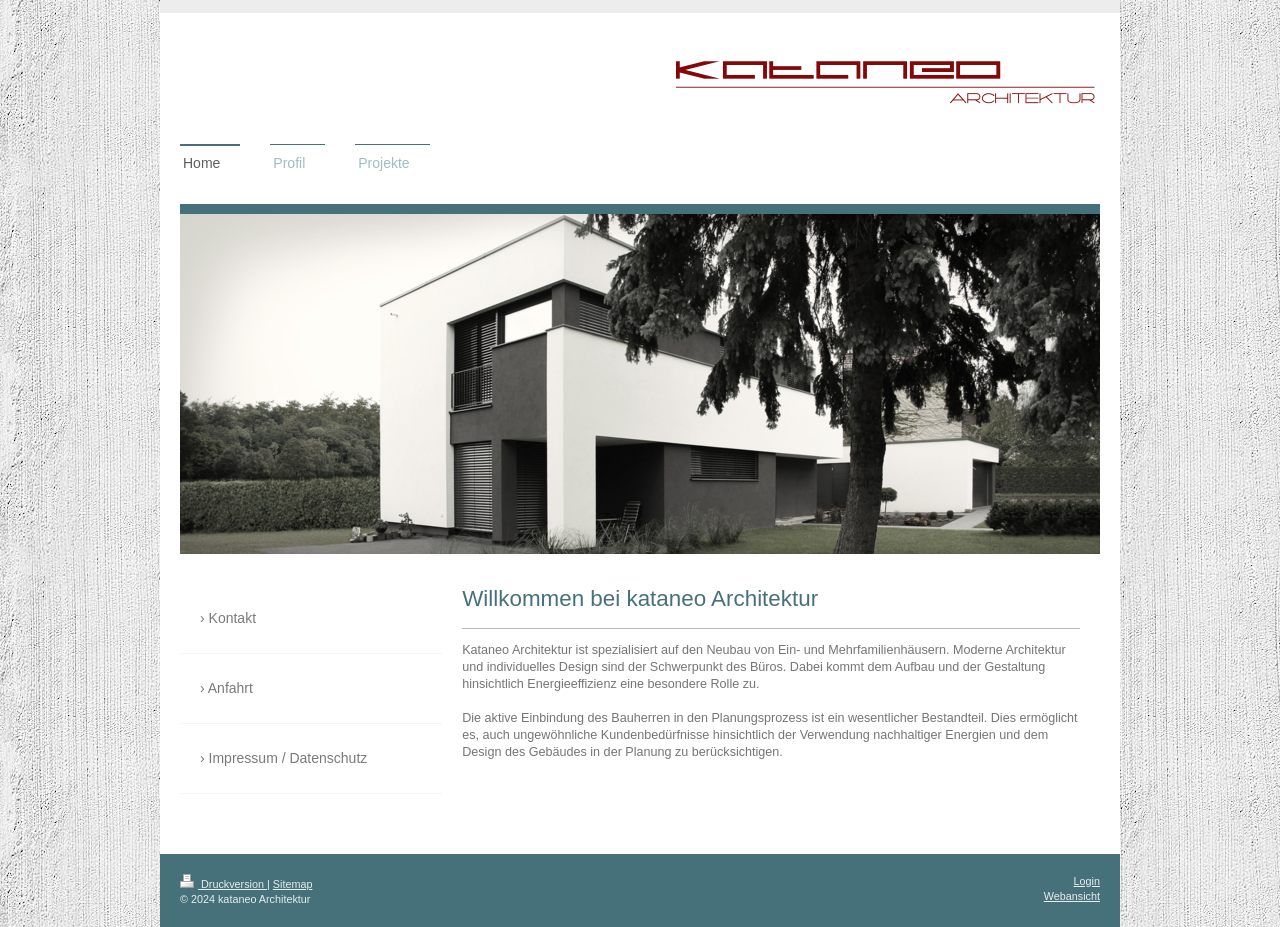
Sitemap (293, 884)
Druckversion (223, 884)
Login (1087, 881)
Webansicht (1072, 896)
